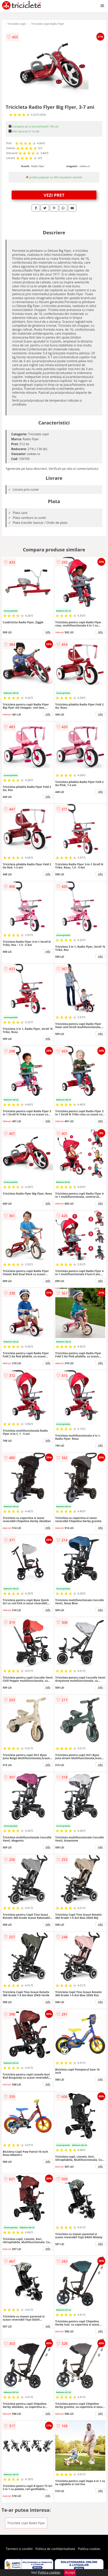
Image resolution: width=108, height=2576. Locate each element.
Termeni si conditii (19, 2549)
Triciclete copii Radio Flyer (47, 24)
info (48, 632)
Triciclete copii (16, 24)
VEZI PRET (54, 195)
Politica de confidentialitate (55, 2549)
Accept (70, 2572)
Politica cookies (89, 2549)
